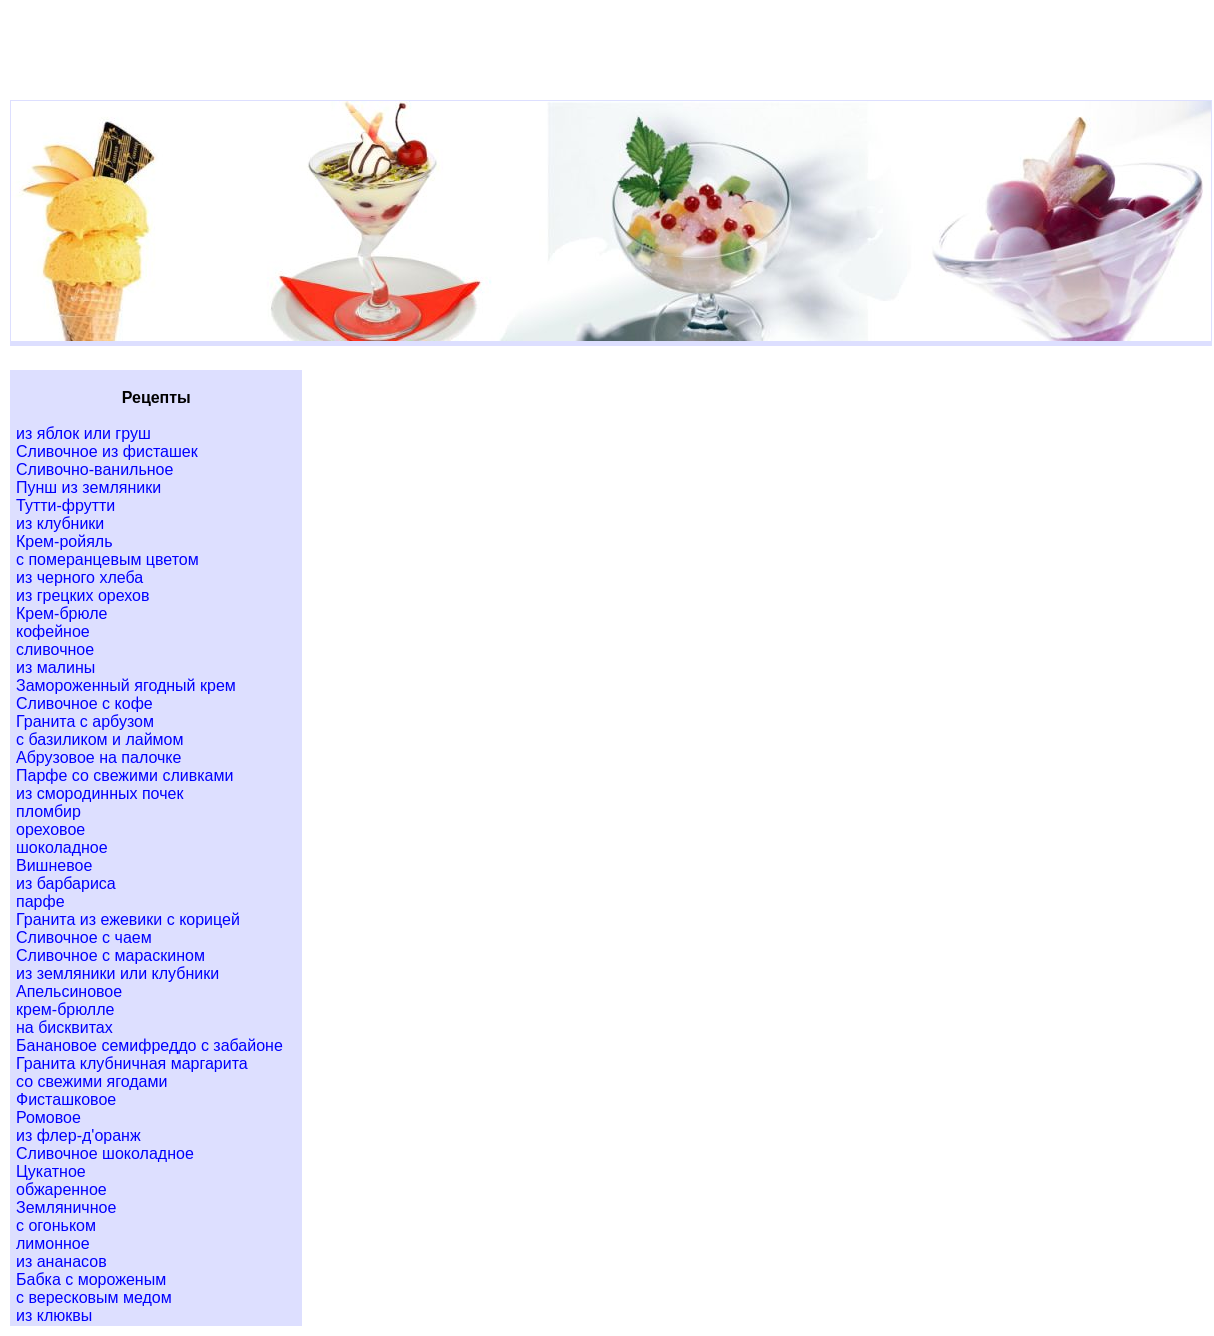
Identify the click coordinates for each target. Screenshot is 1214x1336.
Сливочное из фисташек (107, 451)
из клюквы (54, 1315)
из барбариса (66, 883)
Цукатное (51, 1171)
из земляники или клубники (117, 973)
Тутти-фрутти (65, 505)
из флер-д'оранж (78, 1135)
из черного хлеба (79, 577)
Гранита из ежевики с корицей (128, 919)
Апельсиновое (69, 991)
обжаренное (61, 1189)
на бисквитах (64, 1027)
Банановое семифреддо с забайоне (149, 1045)
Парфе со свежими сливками (124, 775)
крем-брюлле (65, 1009)
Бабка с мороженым (91, 1279)
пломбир (48, 811)
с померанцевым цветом (107, 559)
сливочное (55, 649)
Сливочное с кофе (84, 703)
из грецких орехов (82, 595)
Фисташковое (66, 1099)
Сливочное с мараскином (110, 955)
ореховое (50, 829)
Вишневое (54, 865)
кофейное (53, 631)
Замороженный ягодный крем (126, 685)
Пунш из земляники (88, 487)
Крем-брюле (61, 613)
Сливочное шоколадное (105, 1153)
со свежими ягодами (91, 1081)
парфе (40, 901)
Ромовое (48, 1117)
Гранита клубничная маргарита (132, 1063)
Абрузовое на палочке (98, 757)
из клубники (60, 523)
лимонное (53, 1243)
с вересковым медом (94, 1297)
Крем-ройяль (64, 541)
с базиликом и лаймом (99, 739)
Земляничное (66, 1207)
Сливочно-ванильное (94, 469)
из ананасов (61, 1261)
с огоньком (56, 1225)
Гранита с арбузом (85, 721)
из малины (55, 667)
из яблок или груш (83, 433)
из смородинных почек (99, 793)
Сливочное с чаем (84, 937)
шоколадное (62, 847)
